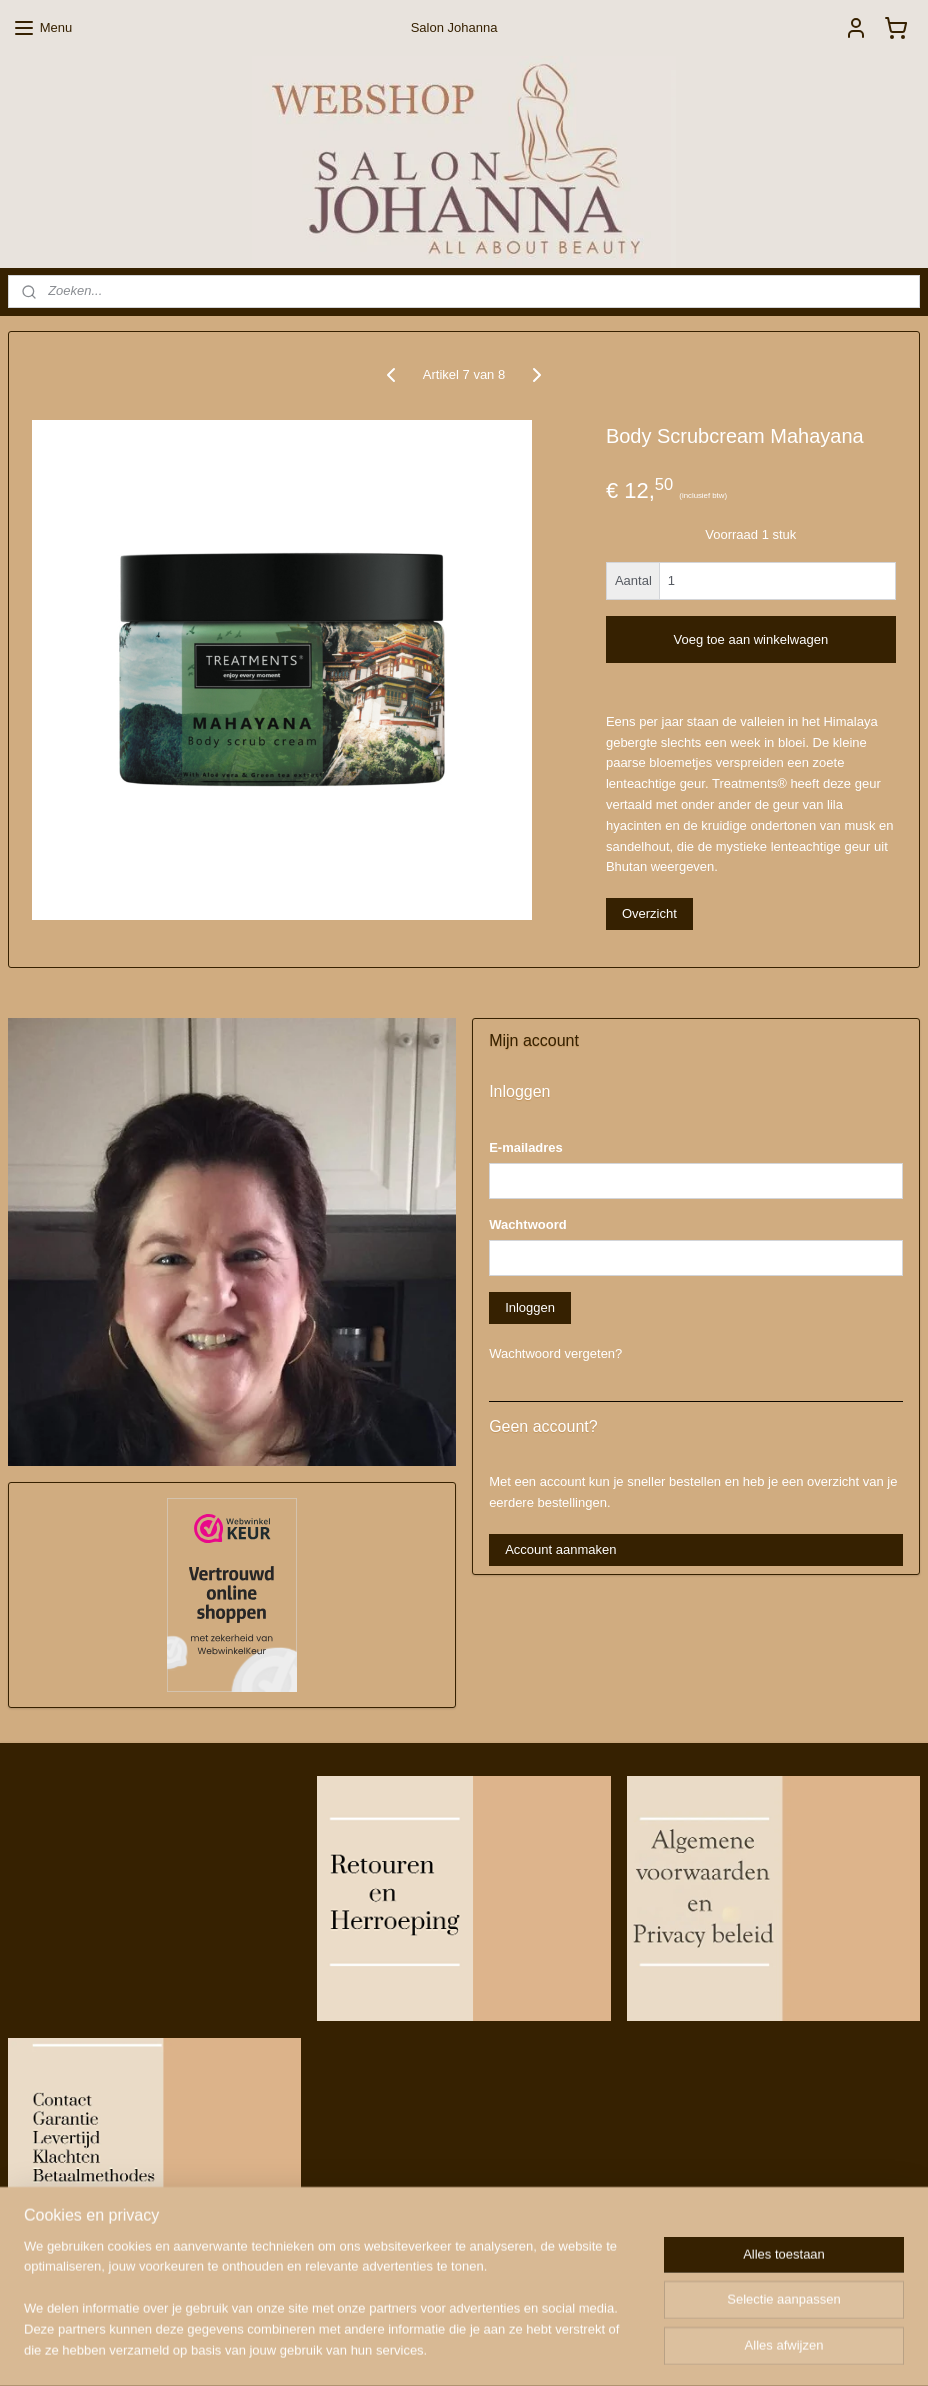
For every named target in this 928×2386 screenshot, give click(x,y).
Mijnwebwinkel (661, 2349)
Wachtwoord (528, 1224)
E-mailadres (526, 1147)
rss (441, 2349)
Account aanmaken (560, 1549)
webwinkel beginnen (506, 2349)
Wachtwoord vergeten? (555, 1353)
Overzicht (649, 913)
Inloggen (530, 1307)
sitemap (405, 2349)
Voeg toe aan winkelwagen (750, 639)
